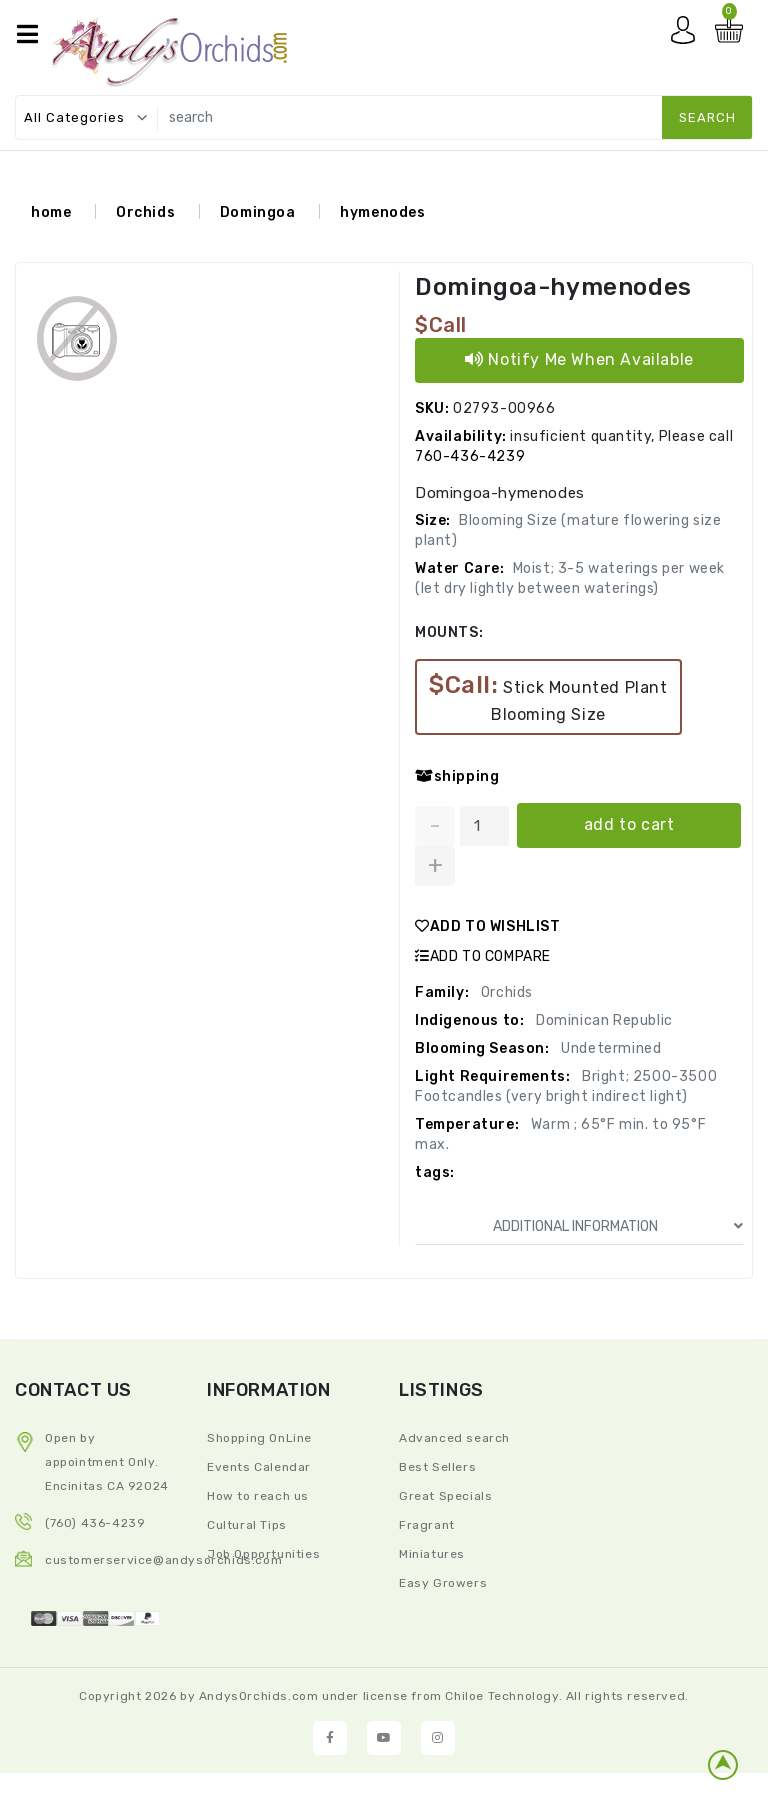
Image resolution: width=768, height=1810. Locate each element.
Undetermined (610, 1048)
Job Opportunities (263, 1554)
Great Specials (445, 1496)
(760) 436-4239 (95, 1523)
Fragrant (427, 1525)
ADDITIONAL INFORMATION (618, 1226)
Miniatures (432, 1554)
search (707, 117)
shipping (457, 776)
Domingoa (258, 212)
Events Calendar (259, 1467)
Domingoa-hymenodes (553, 287)
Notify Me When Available (579, 359)
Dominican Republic (602, 1020)
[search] (450, 117)
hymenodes (382, 212)
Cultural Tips (247, 1525)
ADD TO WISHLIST (488, 926)
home (51, 212)
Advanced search (454, 1438)
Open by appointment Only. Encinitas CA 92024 (107, 1462)
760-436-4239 (470, 456)
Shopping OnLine (259, 1438)
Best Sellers (437, 1467)
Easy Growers (443, 1583)
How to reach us (258, 1496)
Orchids (145, 212)
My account (688, 35)
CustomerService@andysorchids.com (163, 1560)
